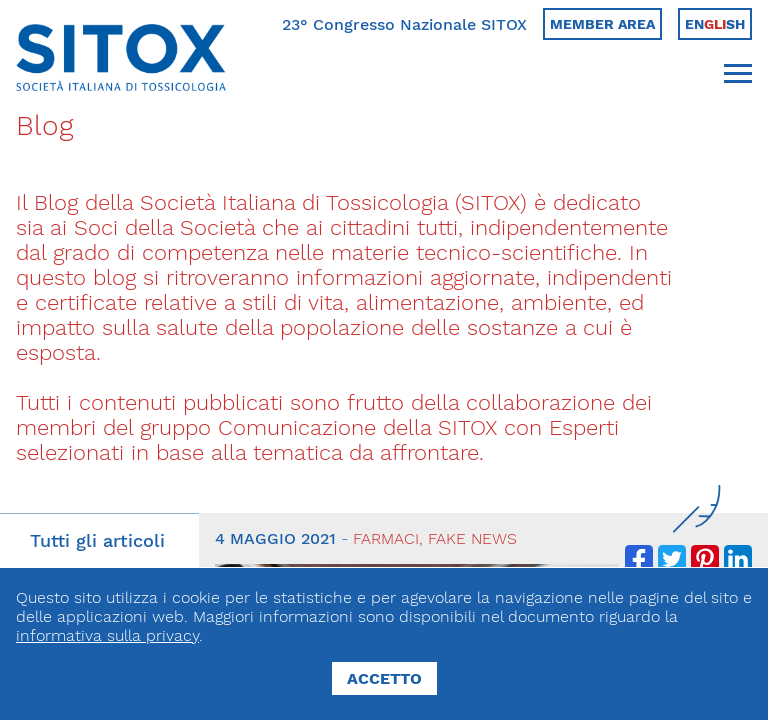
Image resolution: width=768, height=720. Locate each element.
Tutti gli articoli (97, 540)
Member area (602, 24)
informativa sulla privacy (107, 635)
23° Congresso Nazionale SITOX (404, 24)
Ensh (715, 24)
